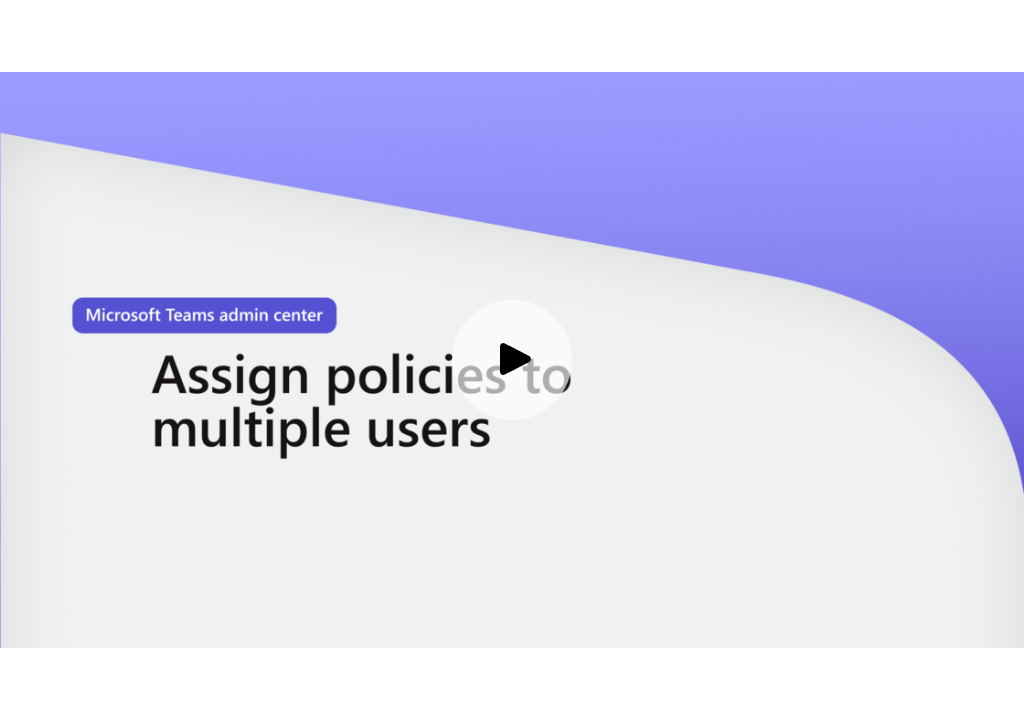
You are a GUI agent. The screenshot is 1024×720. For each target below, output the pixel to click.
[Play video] (512, 360)
